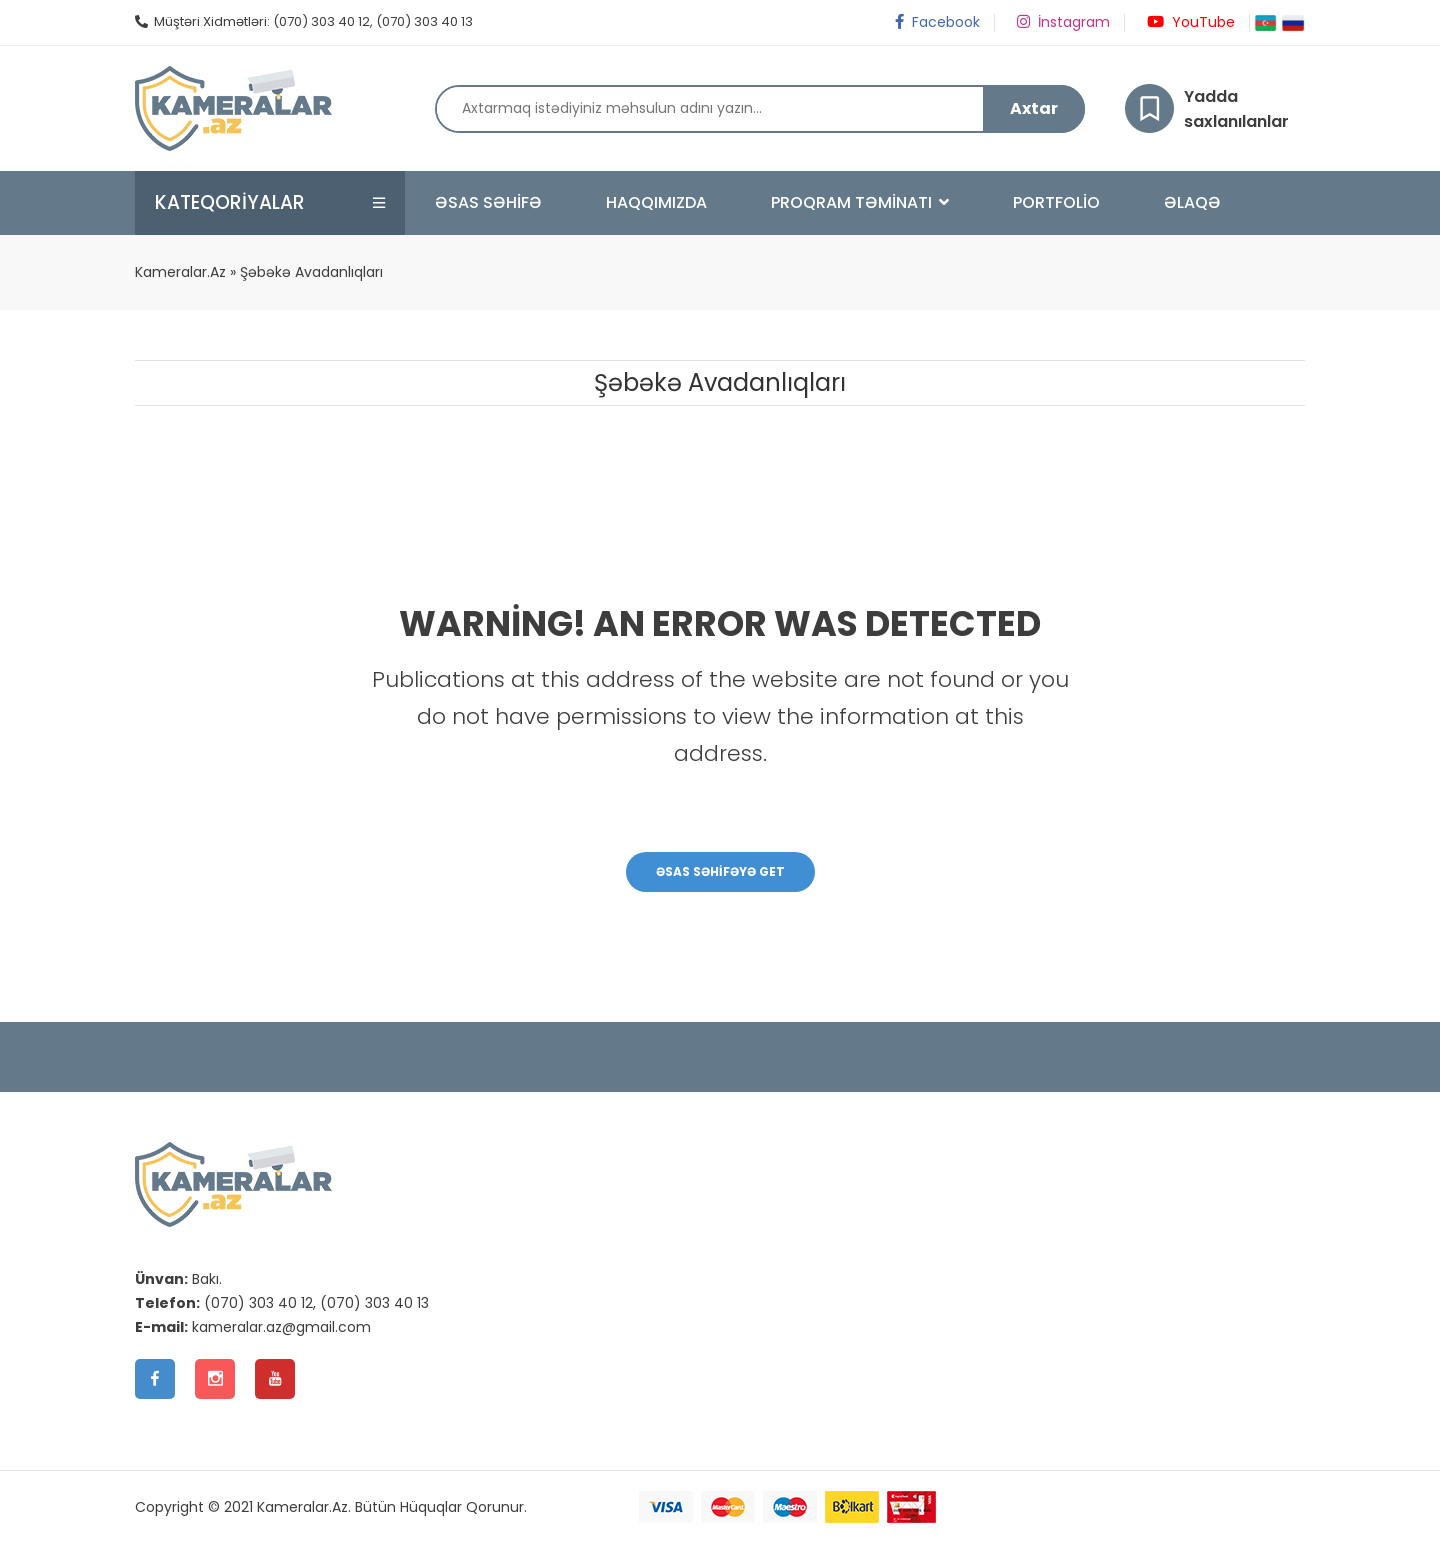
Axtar (1034, 108)
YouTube (1189, 22)
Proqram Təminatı (860, 202)
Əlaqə (1192, 202)
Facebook (936, 22)
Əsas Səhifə (488, 202)
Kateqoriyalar (230, 202)
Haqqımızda (656, 202)
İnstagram (1062, 22)
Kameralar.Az (180, 272)
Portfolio (1056, 202)
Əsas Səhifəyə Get (720, 871)
